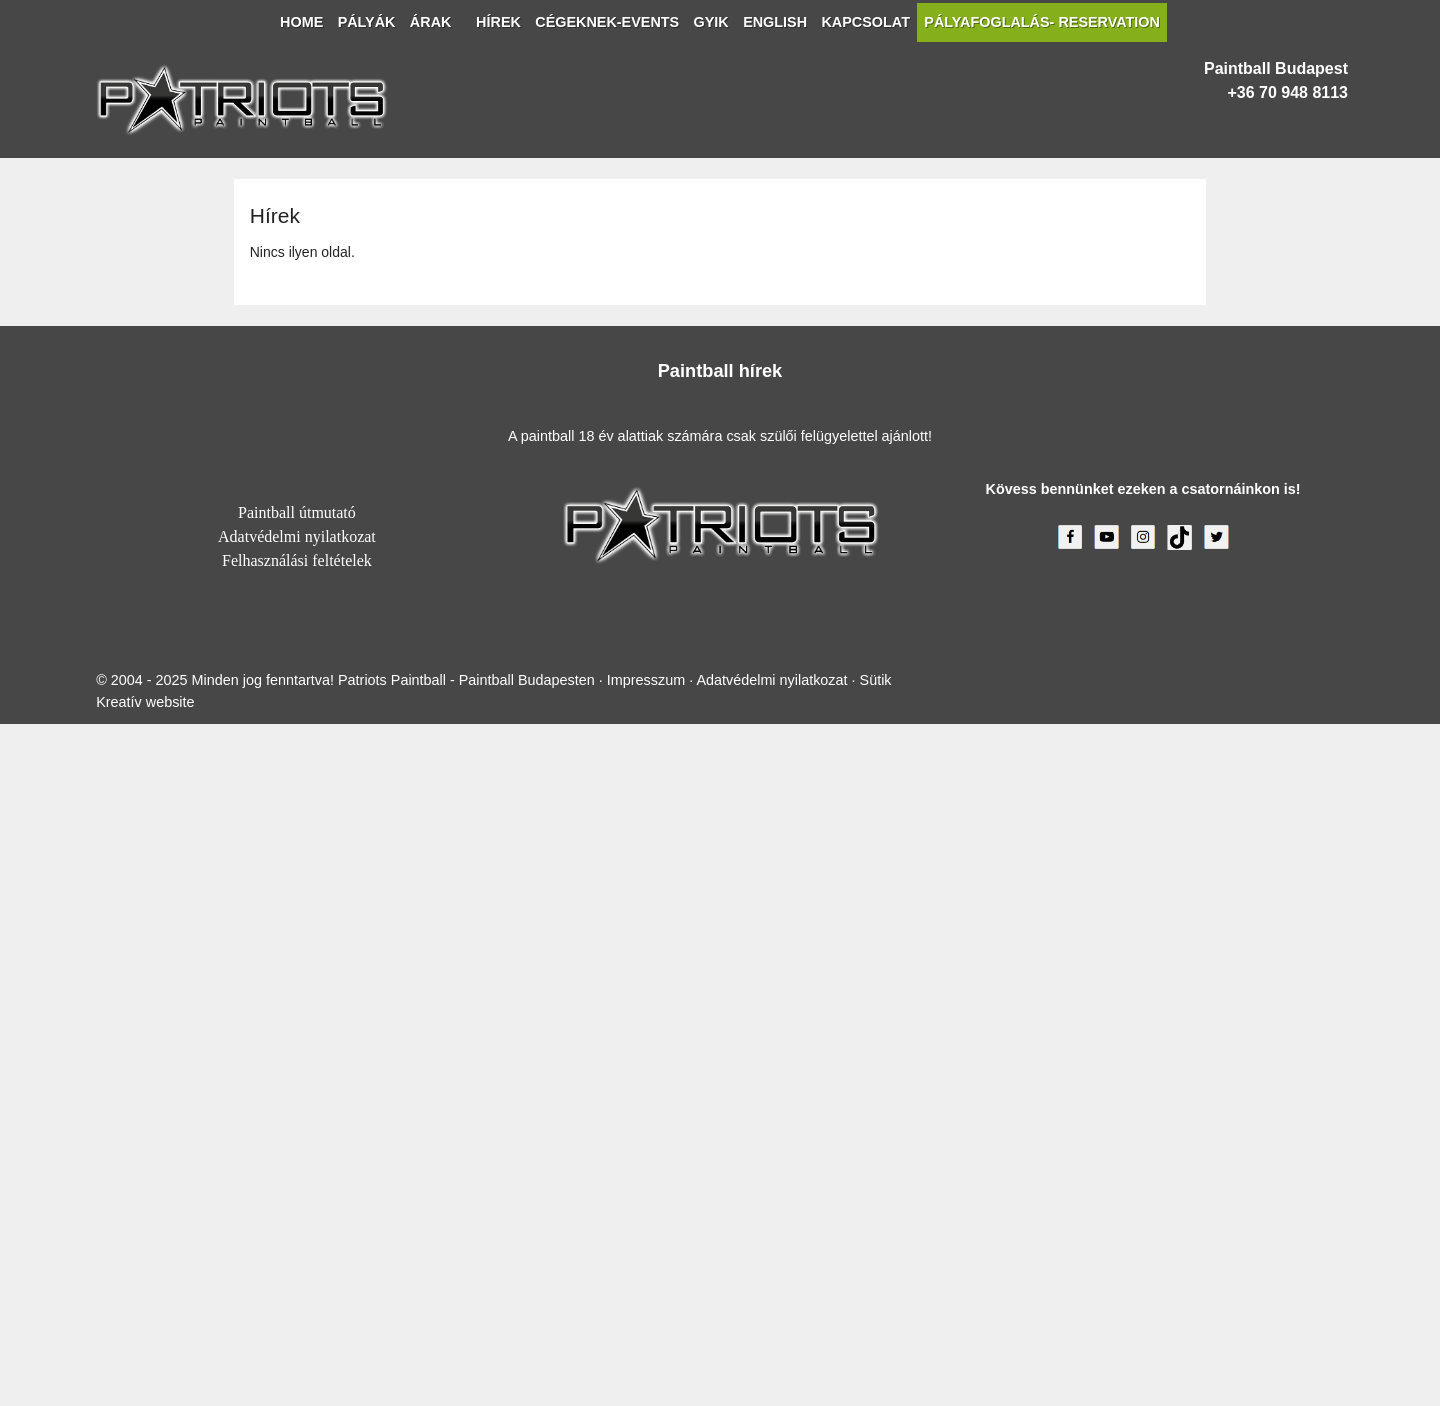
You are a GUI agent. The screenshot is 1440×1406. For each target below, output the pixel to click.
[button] (64, 182)
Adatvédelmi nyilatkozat (720, 1023)
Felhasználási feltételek (720, 1045)
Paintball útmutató (719, 1001)
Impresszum (560, 1354)
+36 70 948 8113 (62, 834)
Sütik (781, 1354)
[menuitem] (67, 146)
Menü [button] (66, 112)
